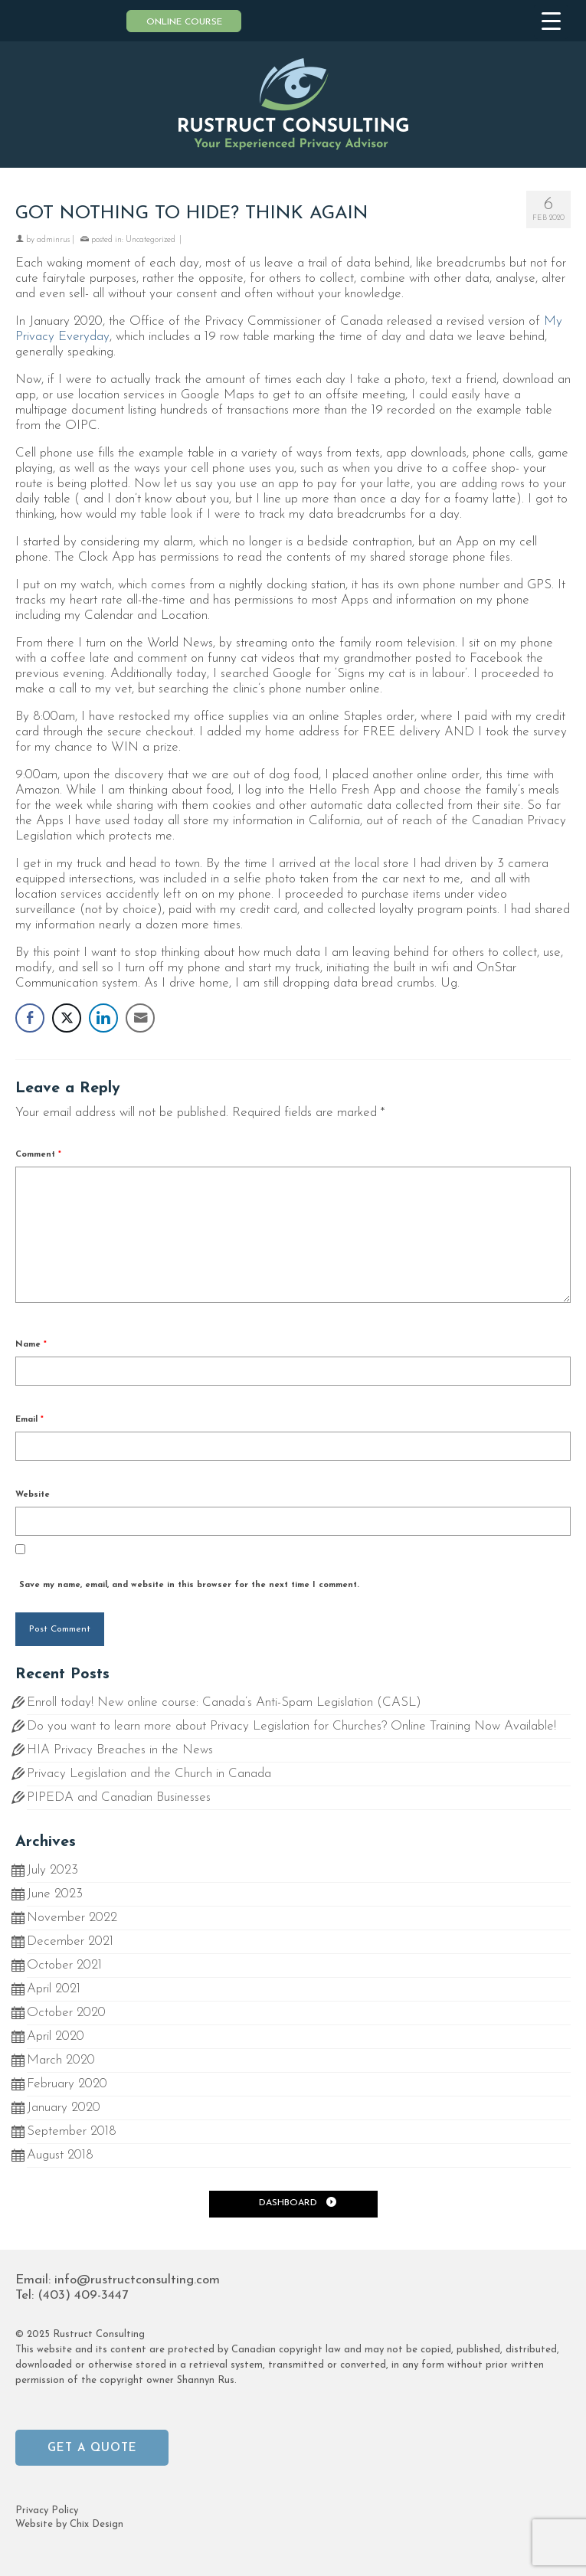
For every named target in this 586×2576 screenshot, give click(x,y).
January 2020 (63, 2107)
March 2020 (61, 2060)
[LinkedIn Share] (103, 1018)
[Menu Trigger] (551, 22)
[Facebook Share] (29, 1018)
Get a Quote (92, 2448)
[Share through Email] (140, 1018)
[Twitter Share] (66, 1018)
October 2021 (64, 1965)
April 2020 (55, 2036)
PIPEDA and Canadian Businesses (119, 1797)
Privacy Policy (46, 2510)
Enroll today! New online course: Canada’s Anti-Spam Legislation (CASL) (224, 1702)
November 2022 (72, 1917)
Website (32, 1495)
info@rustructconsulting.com (137, 2279)
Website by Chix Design (69, 2524)
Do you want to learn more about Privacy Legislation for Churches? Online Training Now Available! (291, 1726)
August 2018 (60, 2155)
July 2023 (52, 1870)
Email (29, 1420)
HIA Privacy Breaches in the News (120, 1749)
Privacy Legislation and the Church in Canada (149, 1773)
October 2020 (66, 2012)
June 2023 (55, 1893)
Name (31, 1344)
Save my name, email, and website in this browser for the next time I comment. (189, 1585)
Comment (38, 1155)
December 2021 (70, 1941)
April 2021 (53, 1988)
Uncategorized (150, 240)
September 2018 (71, 2131)
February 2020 (67, 2083)
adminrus (53, 240)
